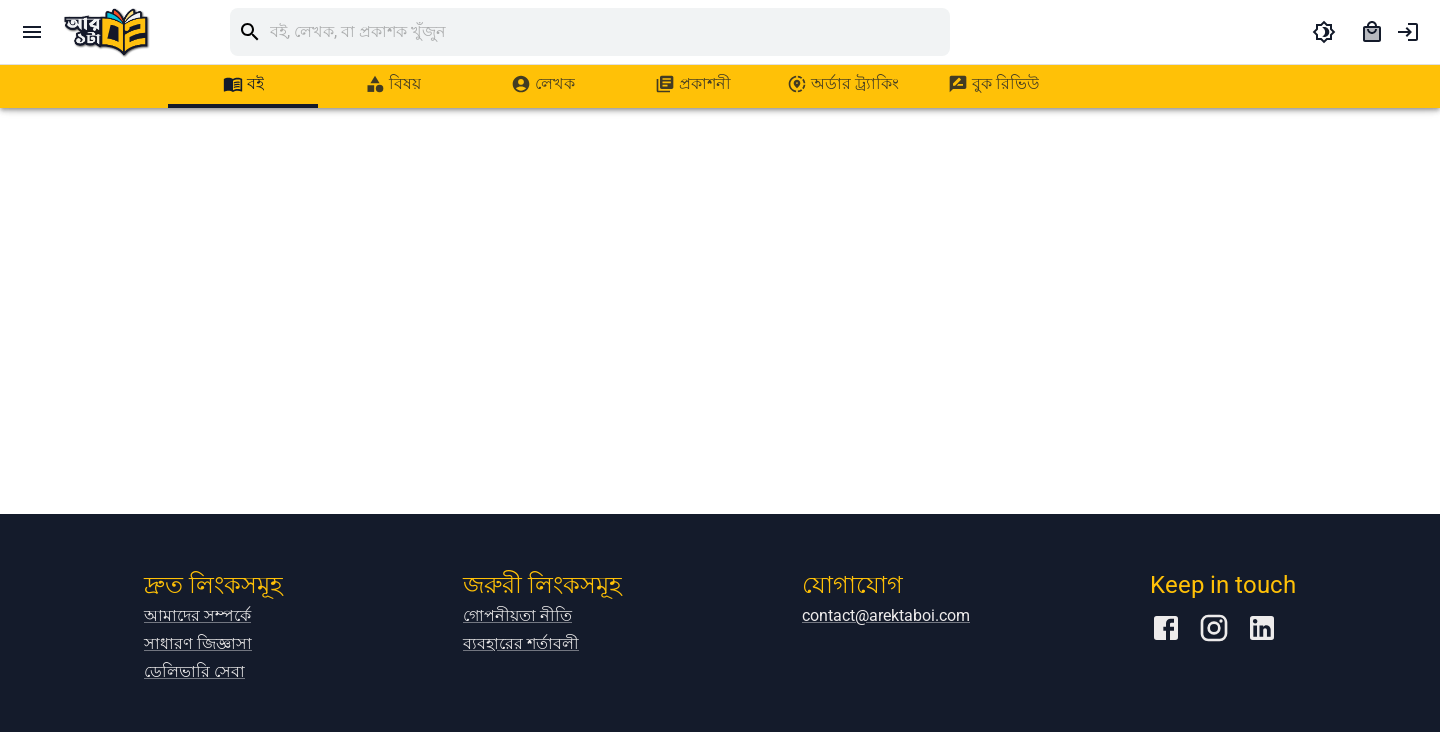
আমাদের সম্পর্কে (197, 615)
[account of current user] (1408, 32)
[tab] (243, 84)
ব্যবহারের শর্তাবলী (521, 643)
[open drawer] (32, 32)
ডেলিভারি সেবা (194, 671)
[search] (610, 32)
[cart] (1372, 32)
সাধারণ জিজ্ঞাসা (198, 643)
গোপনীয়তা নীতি (517, 615)
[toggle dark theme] (1324, 32)
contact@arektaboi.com (886, 615)
